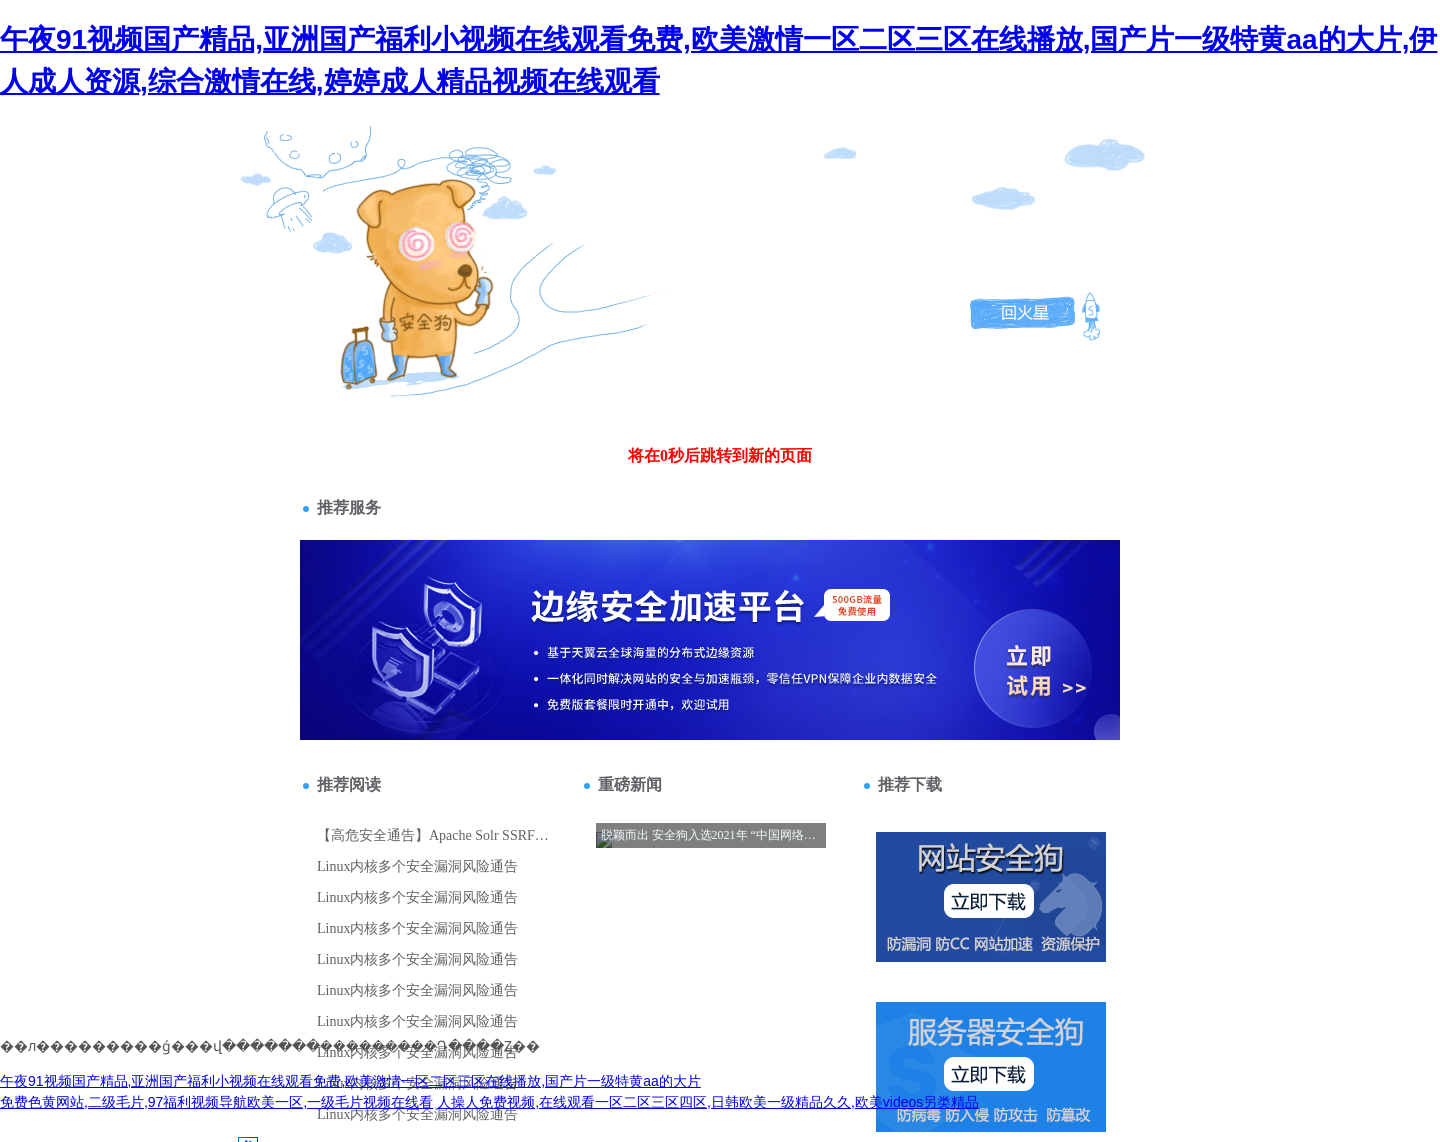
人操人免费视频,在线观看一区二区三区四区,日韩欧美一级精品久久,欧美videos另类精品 (708, 1102)
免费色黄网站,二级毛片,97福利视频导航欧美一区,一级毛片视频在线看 (216, 1102)
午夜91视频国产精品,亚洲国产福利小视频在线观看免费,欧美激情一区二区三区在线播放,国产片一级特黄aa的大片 (350, 1081)
